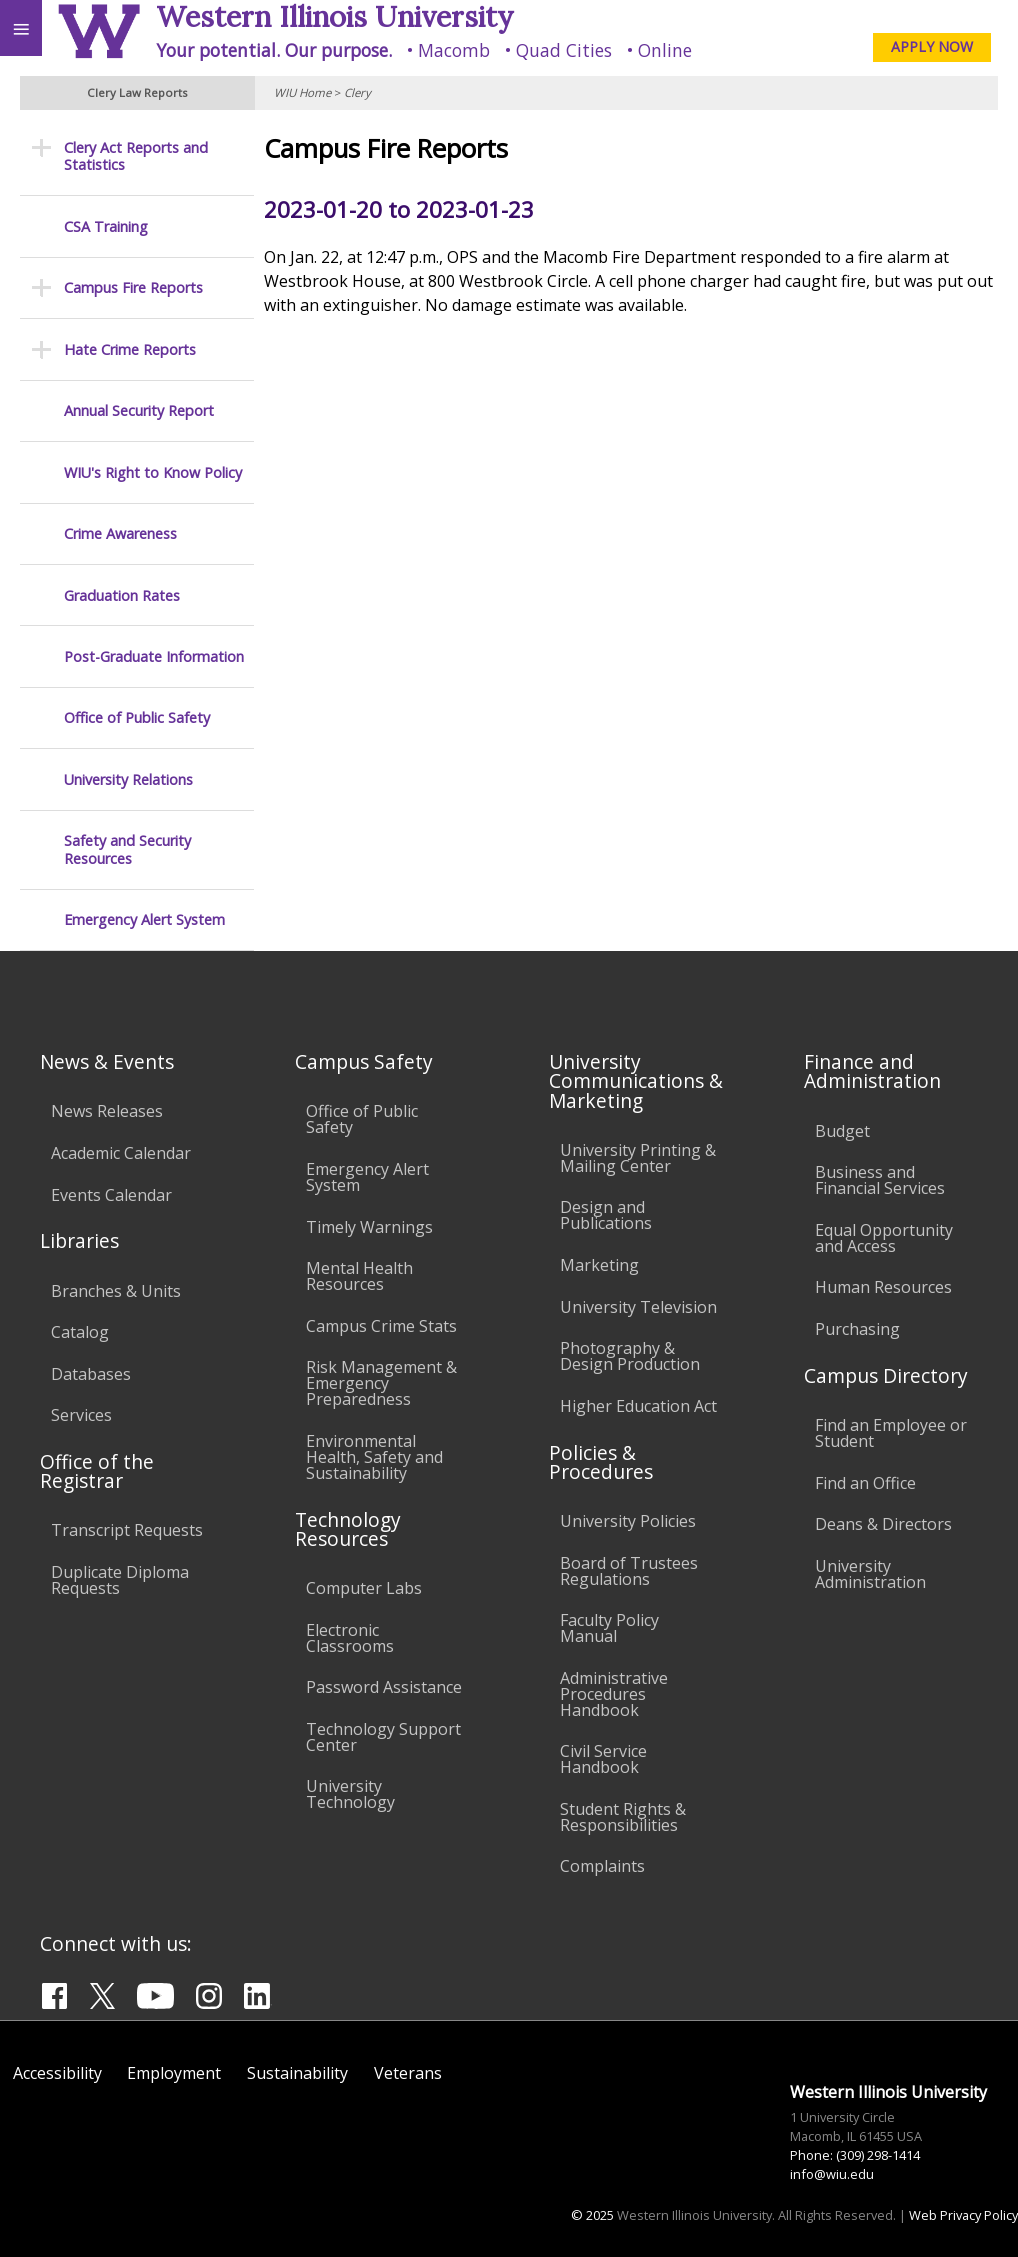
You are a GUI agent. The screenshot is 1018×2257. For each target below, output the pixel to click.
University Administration (870, 1574)
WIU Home (302, 92)
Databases (91, 1374)
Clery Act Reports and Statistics (136, 156)
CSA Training (106, 226)
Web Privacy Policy (963, 2215)
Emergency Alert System (144, 919)
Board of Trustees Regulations (629, 1571)
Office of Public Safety (137, 717)
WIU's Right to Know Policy (153, 472)
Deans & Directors (883, 1524)
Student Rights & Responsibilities (623, 1817)
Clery (357, 92)
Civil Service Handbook (603, 1759)
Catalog (80, 1332)
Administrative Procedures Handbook (614, 1694)
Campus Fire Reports (133, 287)
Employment (174, 2073)
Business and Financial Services (880, 1180)
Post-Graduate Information (154, 656)
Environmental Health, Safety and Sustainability (374, 1457)
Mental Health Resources (359, 1276)
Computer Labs (364, 1588)
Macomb (454, 50)
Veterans (408, 2073)
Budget (842, 1131)
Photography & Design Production (630, 1356)
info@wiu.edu (832, 2174)
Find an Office (865, 1483)
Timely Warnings (369, 1227)
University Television (638, 1307)
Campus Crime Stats (381, 1326)
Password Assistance (384, 1687)
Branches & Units (116, 1291)
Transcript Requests (127, 1530)
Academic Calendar (121, 1153)
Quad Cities (564, 50)
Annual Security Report (139, 410)
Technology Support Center (383, 1737)
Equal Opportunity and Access (884, 1238)
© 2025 (592, 2215)
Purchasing (857, 1329)
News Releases (107, 1111)
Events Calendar (111, 1195)
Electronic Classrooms (350, 1638)
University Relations (128, 779)
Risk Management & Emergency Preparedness (381, 1383)
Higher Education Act (638, 1406)
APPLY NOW (932, 46)
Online (665, 50)
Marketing (599, 1265)
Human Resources (883, 1287)
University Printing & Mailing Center (638, 1158)
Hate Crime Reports (130, 349)
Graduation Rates (122, 595)
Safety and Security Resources (127, 849)
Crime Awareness (120, 533)
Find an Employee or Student (891, 1433)
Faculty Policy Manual (609, 1628)
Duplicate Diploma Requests (120, 1580)
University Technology (350, 1794)
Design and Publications (606, 1215)
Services (81, 1415)
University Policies (628, 1521)
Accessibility (57, 2073)
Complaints (602, 1866)
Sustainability (297, 2073)
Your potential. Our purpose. (274, 50)
